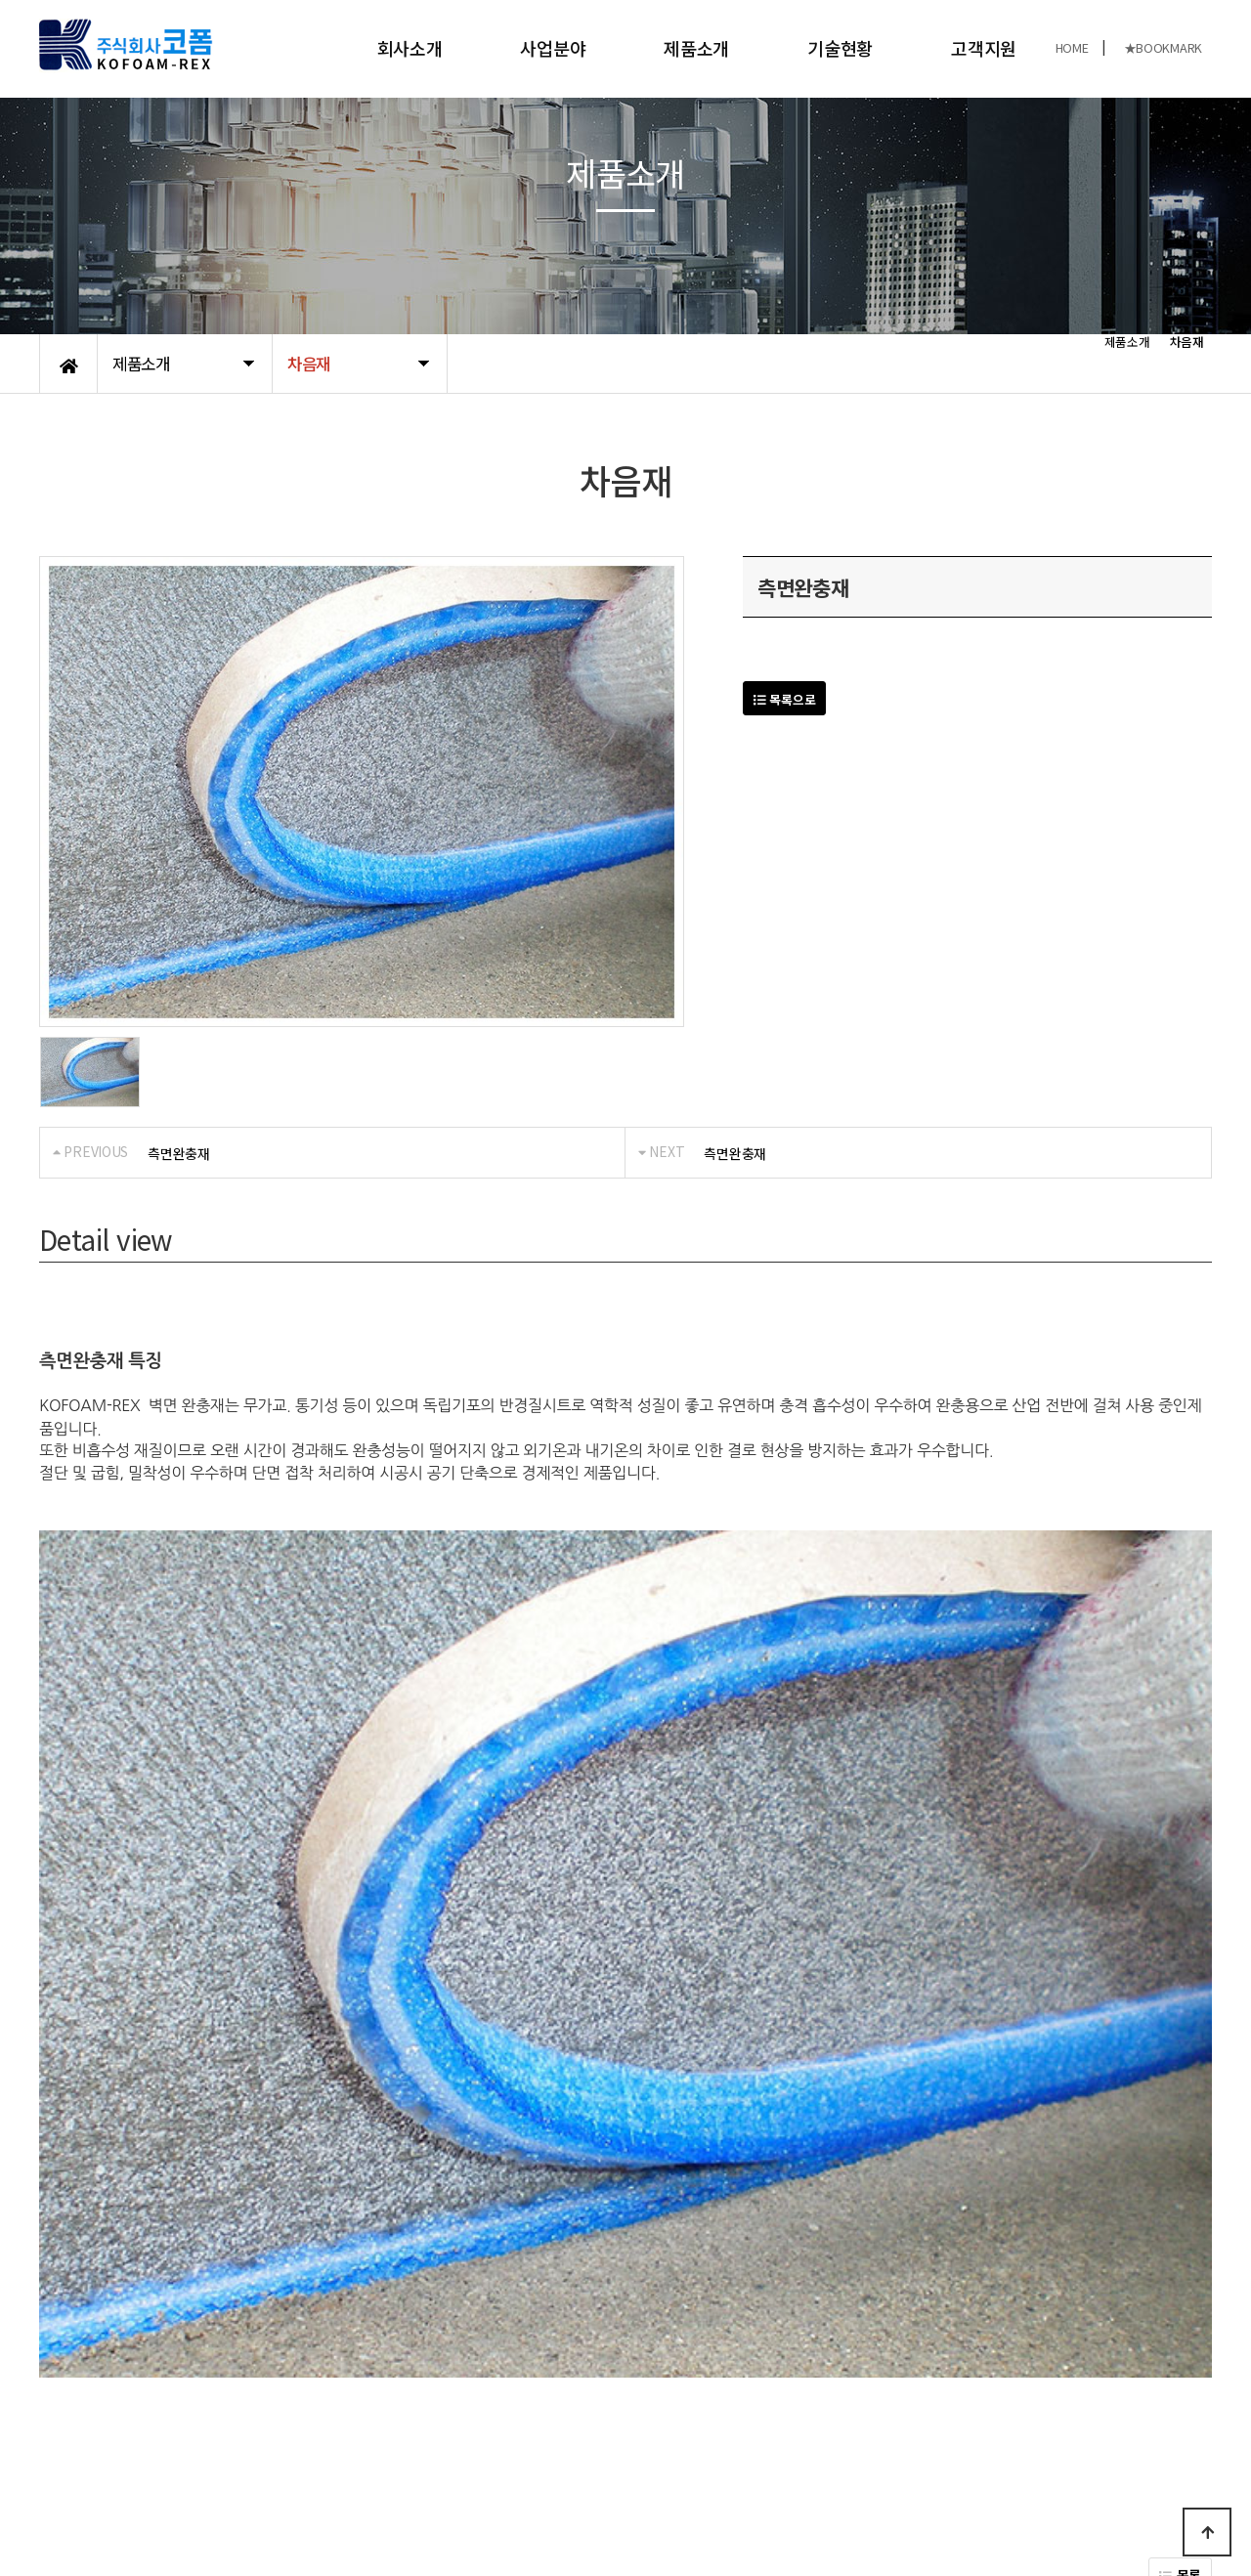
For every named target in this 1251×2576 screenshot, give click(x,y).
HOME (1072, 47)
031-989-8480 (983, 2486)
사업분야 (552, 48)
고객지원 (983, 48)
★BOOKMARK (1163, 47)
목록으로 (784, 699)
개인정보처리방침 (89, 2399)
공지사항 (181, 2399)
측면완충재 (179, 1153)
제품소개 (696, 48)
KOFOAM (204, 2497)
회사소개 (410, 48)
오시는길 (250, 2399)
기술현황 (840, 48)
